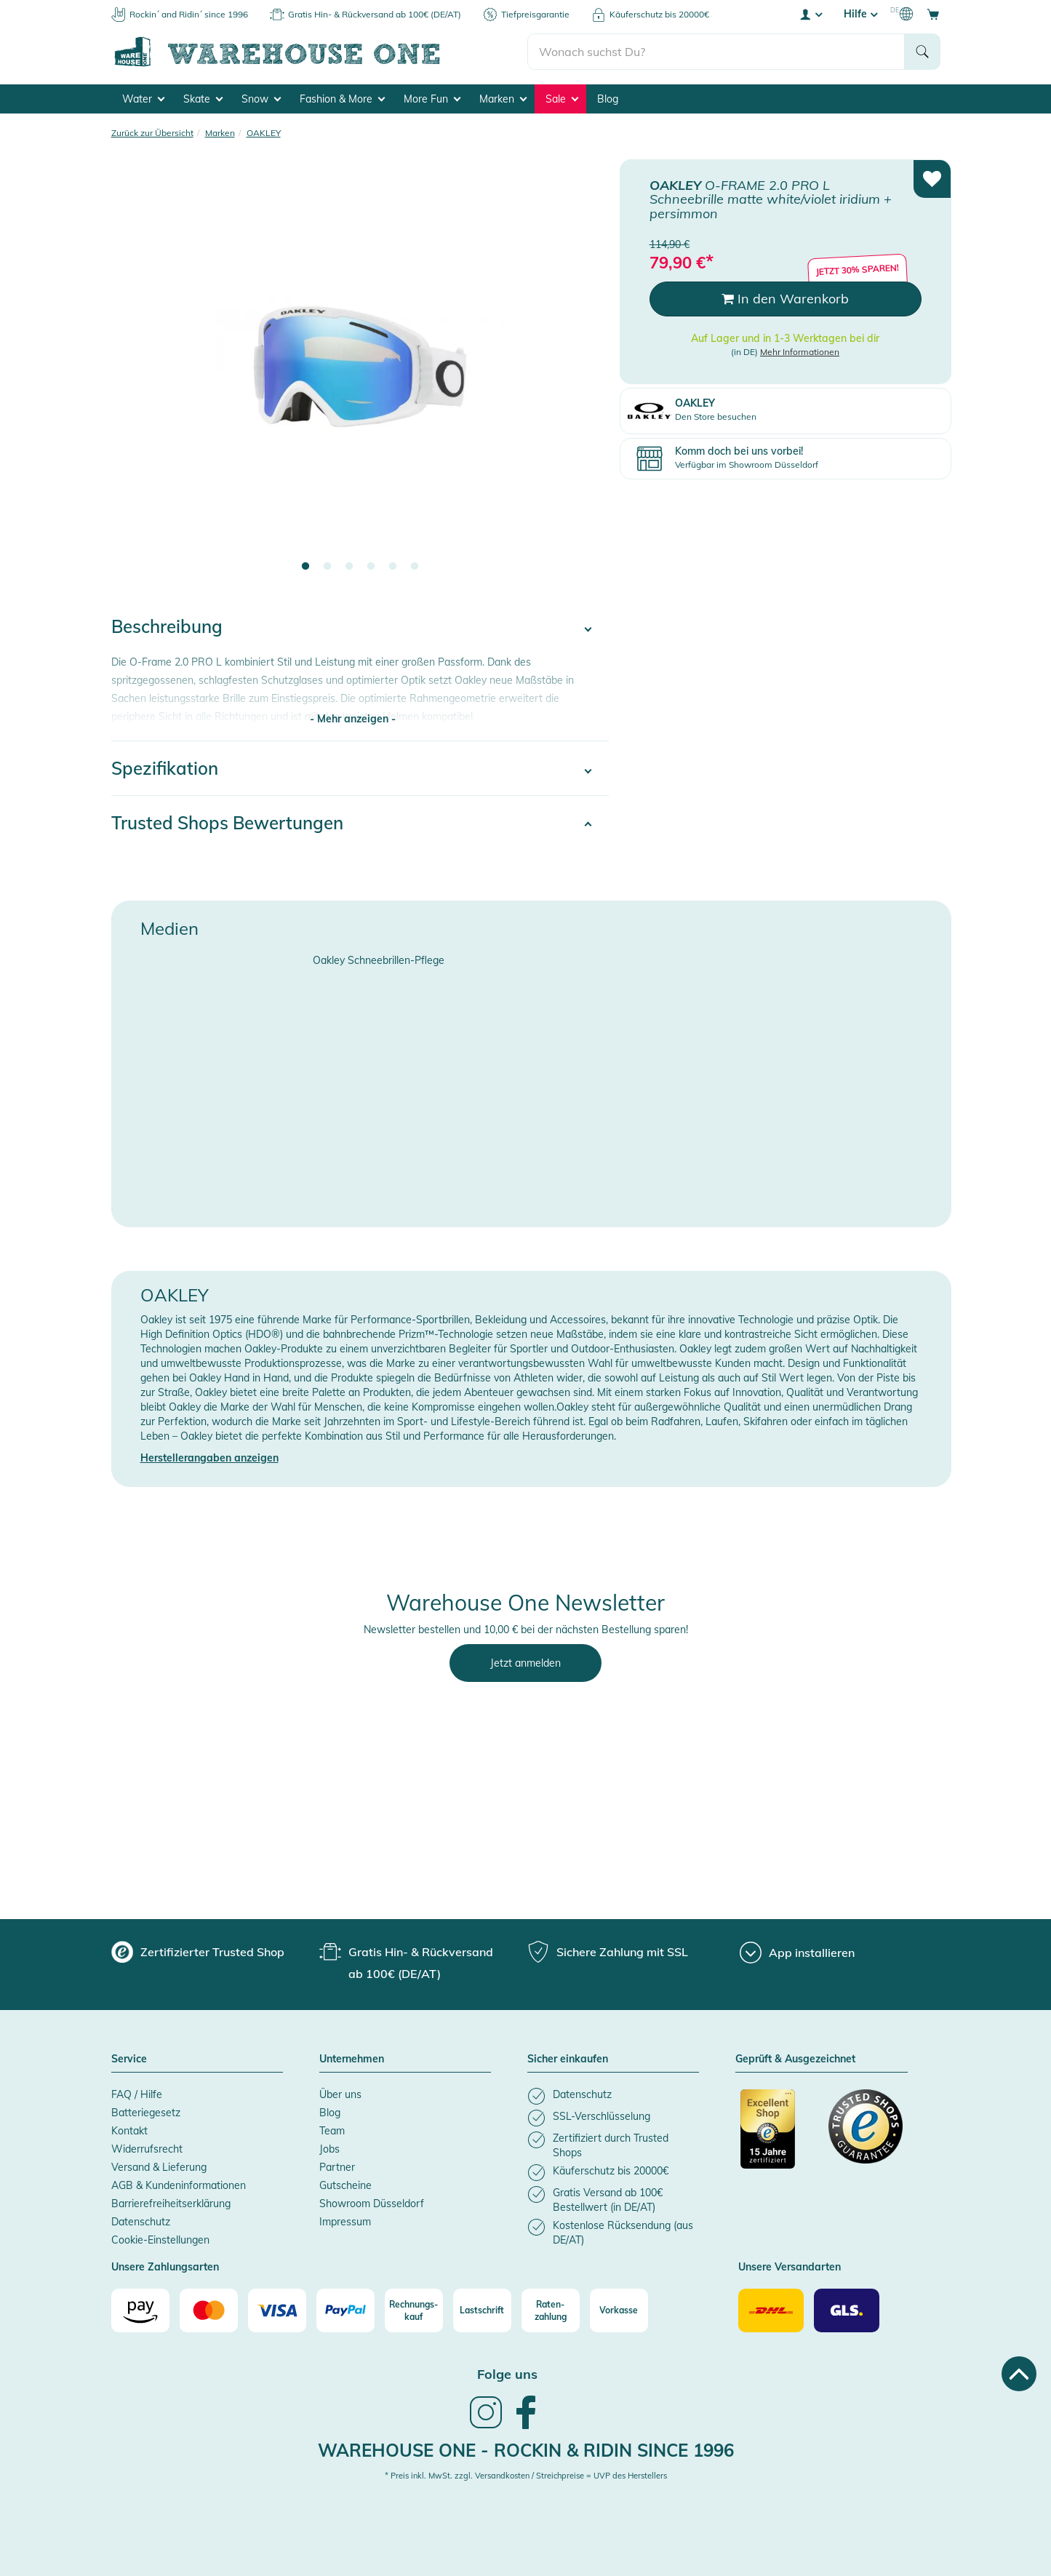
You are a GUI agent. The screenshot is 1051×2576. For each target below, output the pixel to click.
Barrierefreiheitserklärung (171, 2203)
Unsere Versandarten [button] (789, 2267)
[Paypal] (345, 2310)
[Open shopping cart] (933, 14)
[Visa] (277, 2310)
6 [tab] (414, 566)
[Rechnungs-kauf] (414, 2310)
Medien (169, 928)
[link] (486, 2426)
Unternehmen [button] (351, 2059)
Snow (261, 98)
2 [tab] (327, 566)
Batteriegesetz (145, 2112)
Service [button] (129, 2059)
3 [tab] (349, 566)
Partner (337, 2167)
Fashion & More (342, 98)
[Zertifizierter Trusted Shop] (777, 2136)
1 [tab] (305, 566)
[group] (197, 1952)
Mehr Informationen (799, 351)
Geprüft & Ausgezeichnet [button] (795, 2059)
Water (143, 98)
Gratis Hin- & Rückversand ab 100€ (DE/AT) (374, 14)
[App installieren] (797, 1952)
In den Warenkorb (785, 298)
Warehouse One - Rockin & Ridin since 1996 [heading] (526, 2450)
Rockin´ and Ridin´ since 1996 (188, 14)
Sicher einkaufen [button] (567, 2059)
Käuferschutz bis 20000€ (659, 14)
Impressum (345, 2221)
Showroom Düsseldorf (371, 2203)
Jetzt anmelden (525, 1663)
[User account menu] (810, 13)
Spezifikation (164, 768)
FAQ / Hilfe (136, 2094)
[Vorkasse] (619, 2310)
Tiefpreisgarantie (535, 14)
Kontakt (129, 2130)
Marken (503, 98)
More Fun (432, 98)
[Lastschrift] (482, 2310)
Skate (203, 98)
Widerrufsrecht (147, 2149)
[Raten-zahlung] (550, 2310)
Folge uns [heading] (507, 2374)
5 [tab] (392, 566)
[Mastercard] (209, 2310)
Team (332, 2130)
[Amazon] (140, 2310)
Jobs (329, 2149)
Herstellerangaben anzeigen (209, 1457)
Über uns (340, 2094)
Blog (607, 98)
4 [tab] (371, 566)
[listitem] (613, 2096)
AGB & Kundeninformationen (178, 2185)
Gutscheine (345, 2185)
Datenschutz (140, 2221)
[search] (716, 51)
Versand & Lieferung (159, 2167)
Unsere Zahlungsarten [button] (165, 2267)
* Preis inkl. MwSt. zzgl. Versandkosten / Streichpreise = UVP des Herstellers (526, 2476)
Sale (562, 98)
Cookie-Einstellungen (160, 2239)
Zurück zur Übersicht (152, 132)
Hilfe (860, 13)
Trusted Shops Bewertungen (227, 823)
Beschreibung (167, 626)
